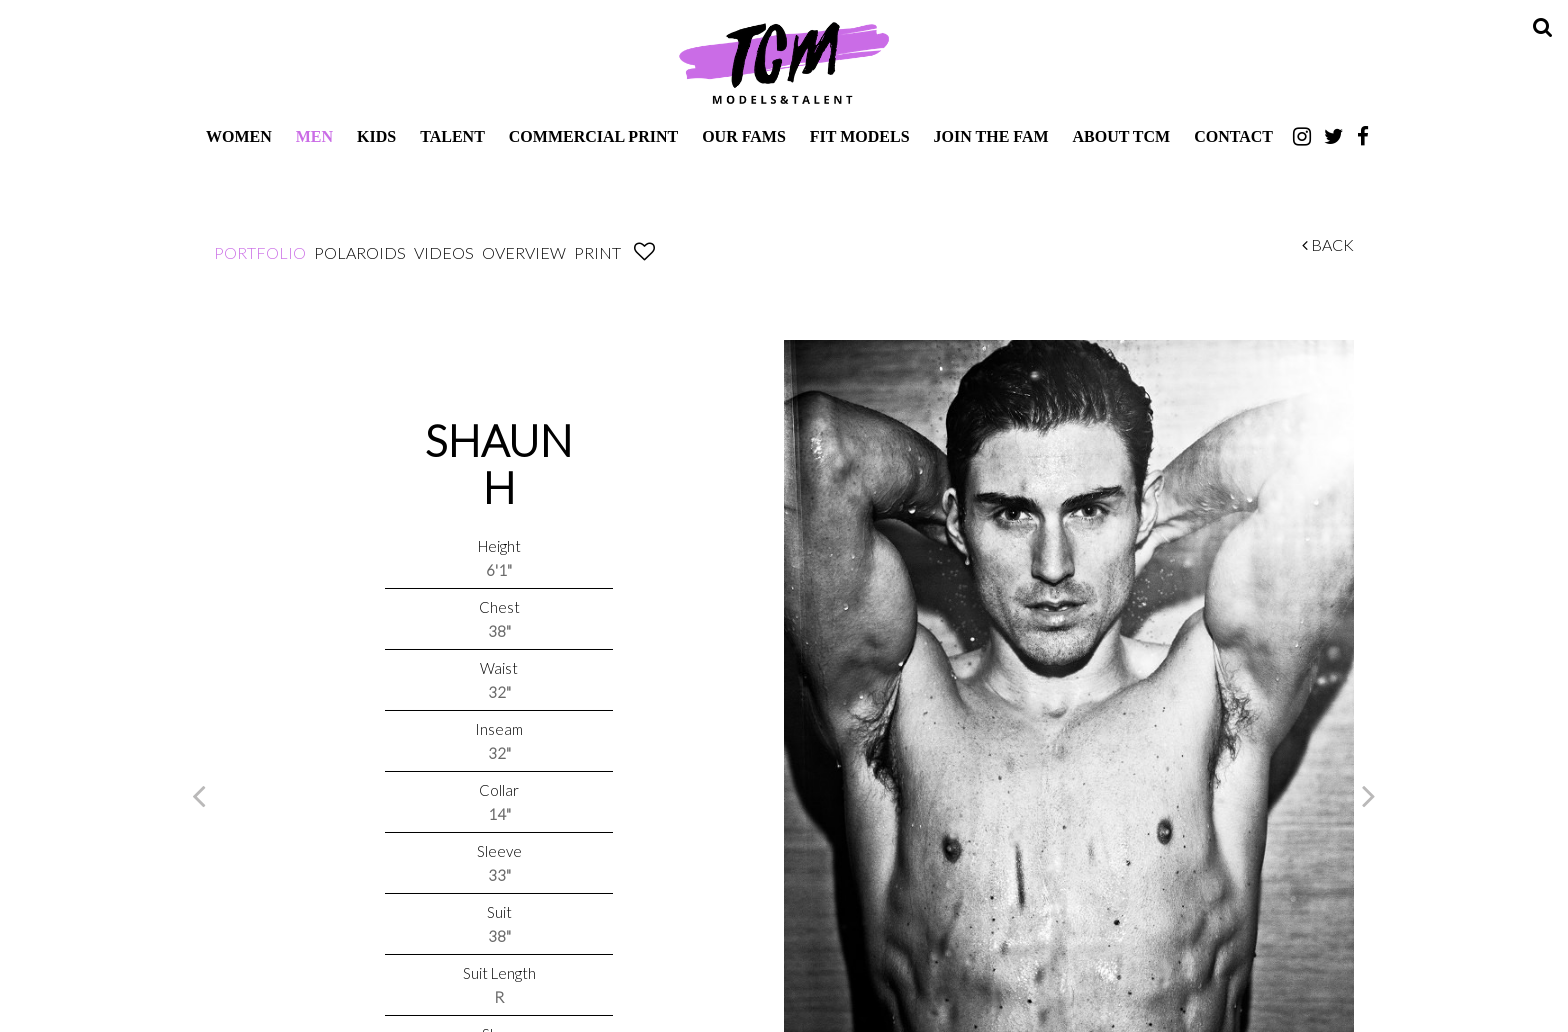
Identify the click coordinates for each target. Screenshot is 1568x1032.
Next (1369, 795)
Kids (376, 136)
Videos (444, 252)
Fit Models (860, 136)
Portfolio (260, 252)
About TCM (1122, 136)
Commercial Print (593, 136)
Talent (452, 136)
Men (314, 136)
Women (239, 136)
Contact (1233, 136)
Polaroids (360, 252)
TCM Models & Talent (784, 62)
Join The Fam (991, 136)
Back (1328, 244)
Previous (199, 795)
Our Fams (744, 136)
